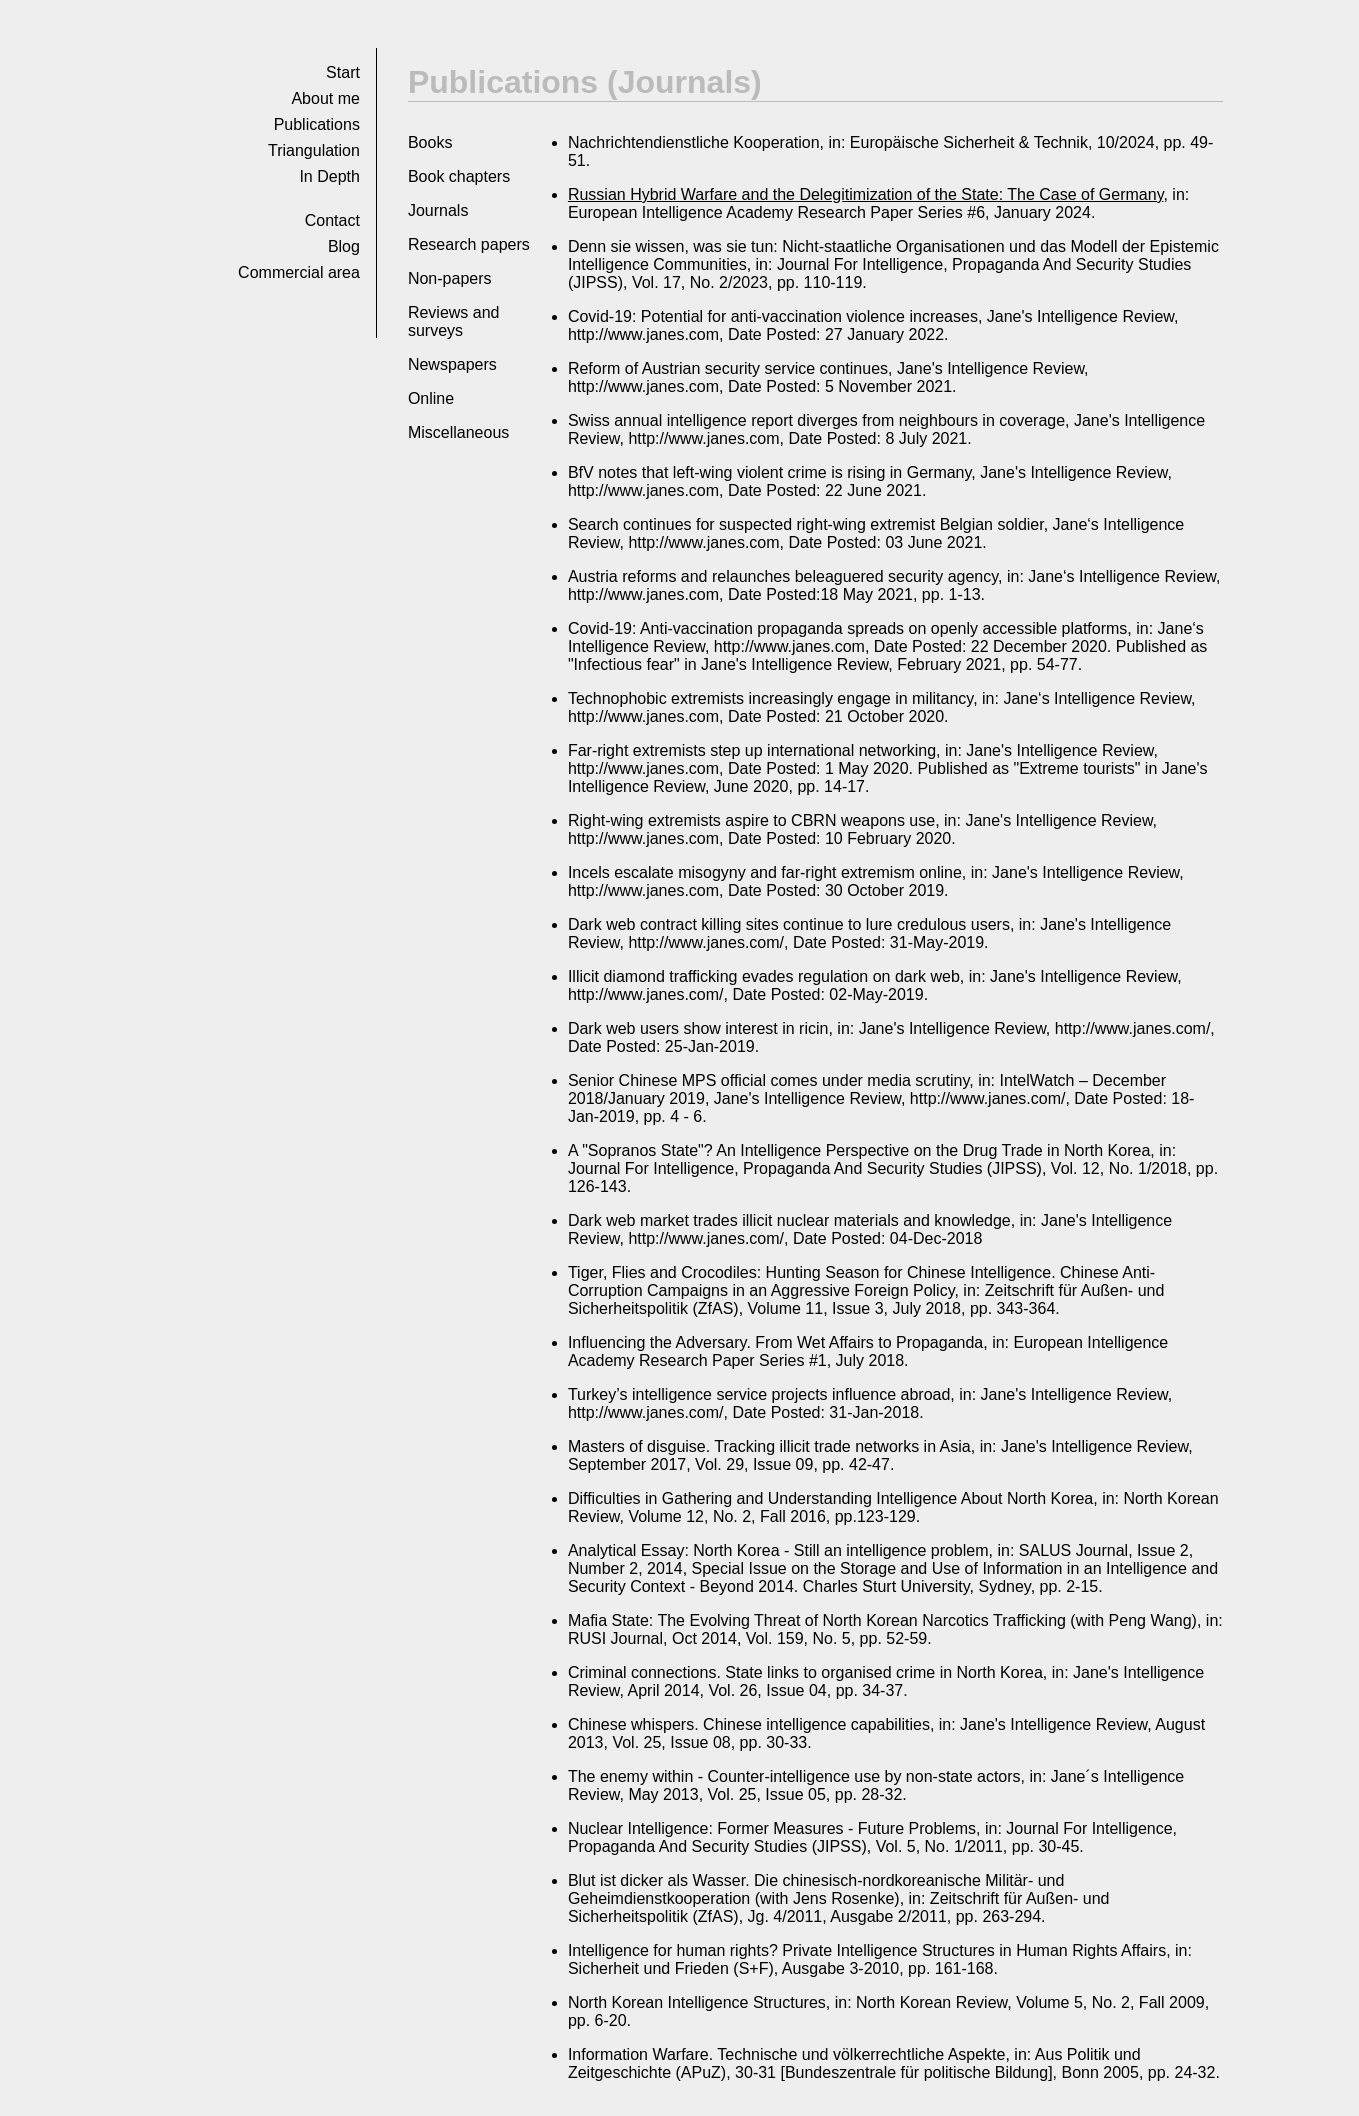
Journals (438, 210)
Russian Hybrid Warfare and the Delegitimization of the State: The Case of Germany (866, 194)
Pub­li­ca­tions (317, 124)
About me (325, 98)
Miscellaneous (458, 432)
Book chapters (459, 176)
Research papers (469, 244)
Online (431, 398)
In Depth (329, 176)
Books (430, 142)
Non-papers (450, 278)
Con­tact (332, 220)
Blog (344, 246)
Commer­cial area (299, 272)
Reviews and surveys (454, 321)
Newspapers (452, 364)
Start (343, 72)
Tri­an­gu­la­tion (314, 150)
